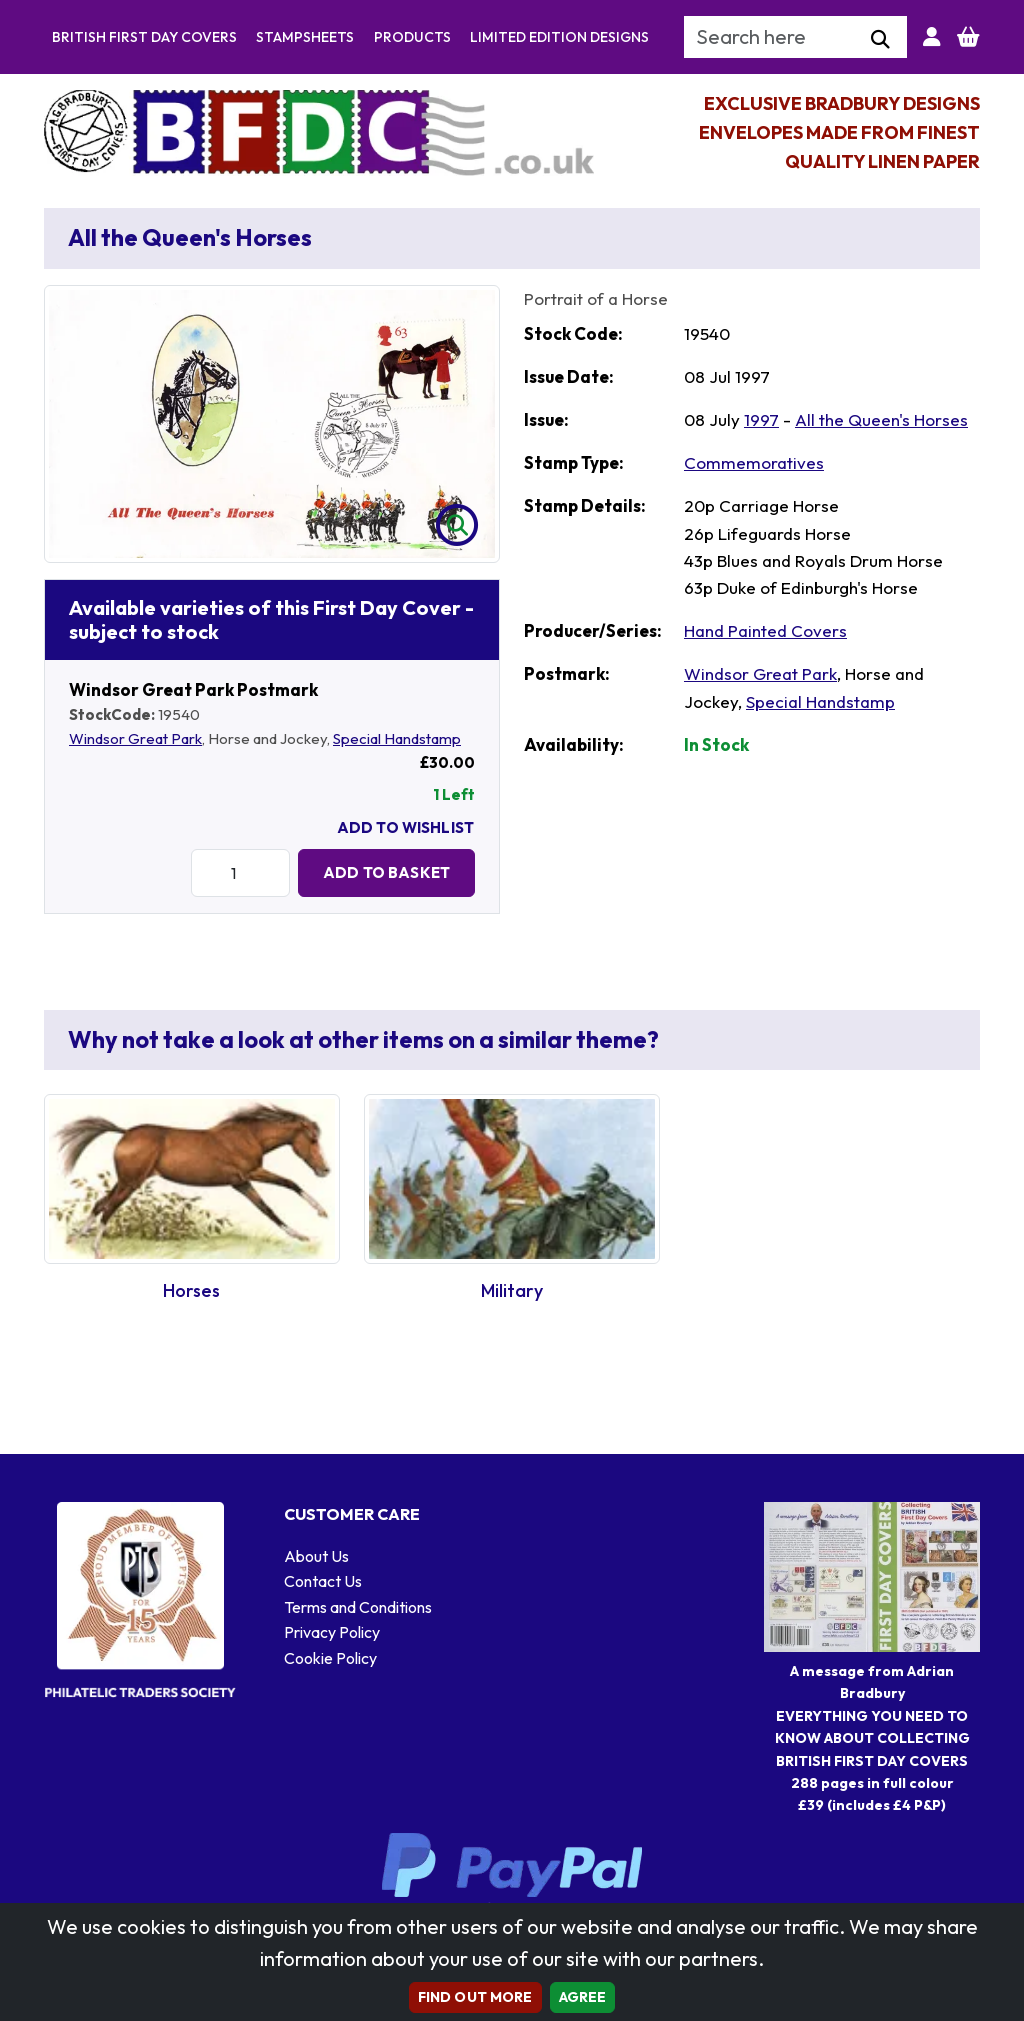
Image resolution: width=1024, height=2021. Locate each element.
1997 (761, 419)
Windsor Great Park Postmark (193, 689)
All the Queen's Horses (881, 419)
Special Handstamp (397, 738)
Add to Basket (386, 872)
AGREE (583, 1997)
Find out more (475, 1997)
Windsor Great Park (135, 738)
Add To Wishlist (405, 827)
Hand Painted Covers (765, 630)
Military (512, 1290)
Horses (191, 1290)
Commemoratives (754, 462)
